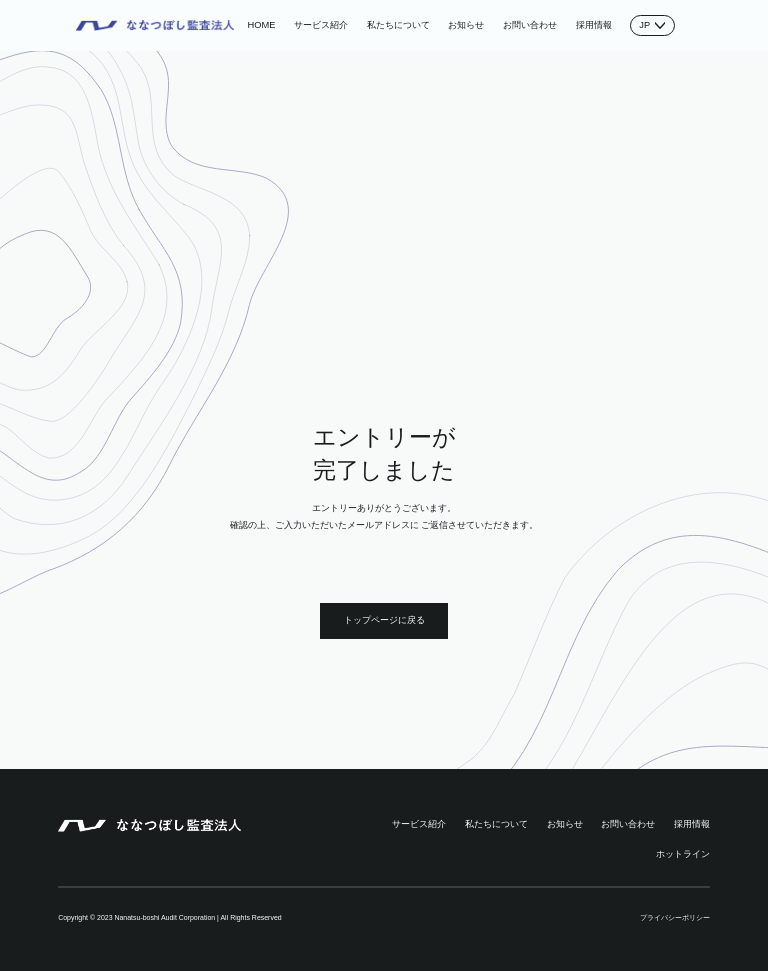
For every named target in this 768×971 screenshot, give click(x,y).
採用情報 (594, 25)
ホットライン (683, 854)
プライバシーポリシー (675, 917)
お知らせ (466, 25)
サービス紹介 (321, 25)
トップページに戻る (384, 620)
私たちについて (398, 25)
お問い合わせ (530, 25)
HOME (262, 25)
